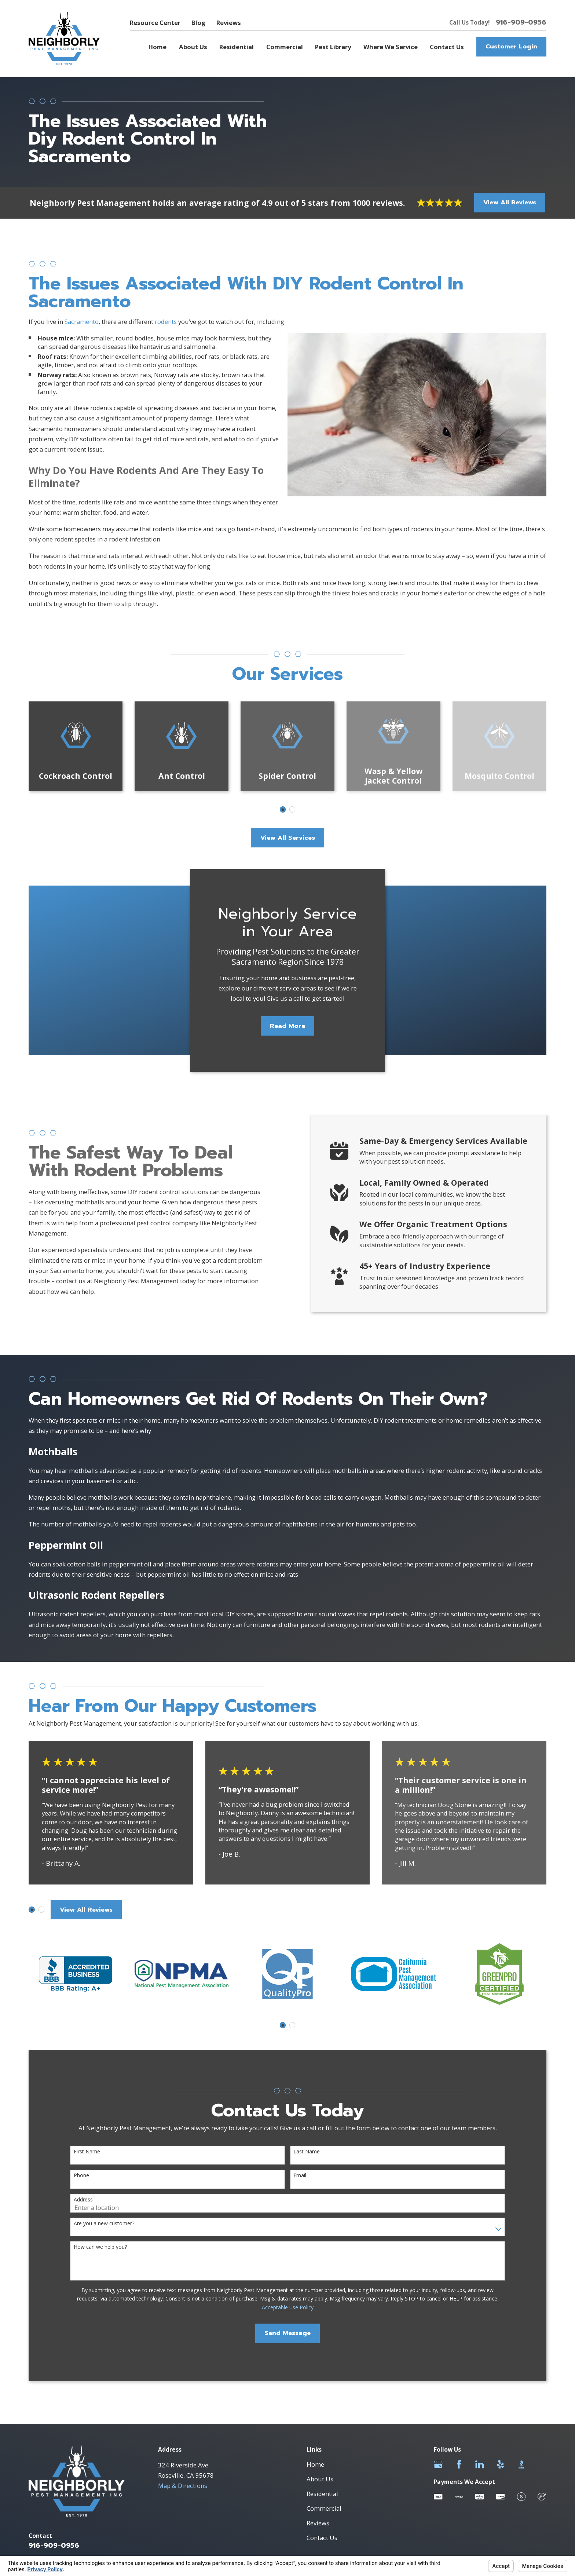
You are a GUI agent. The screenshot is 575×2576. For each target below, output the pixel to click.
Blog (198, 22)
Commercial (324, 2508)
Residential (322, 2493)
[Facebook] (459, 2464)
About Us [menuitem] (193, 47)
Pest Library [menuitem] (333, 47)
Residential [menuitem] (236, 47)
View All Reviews (509, 202)
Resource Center (155, 22)
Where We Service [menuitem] (390, 47)
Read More (287, 1037)
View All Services (287, 837)
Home (315, 2464)
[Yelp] (500, 2464)
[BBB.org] (521, 2464)
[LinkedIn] (479, 2464)
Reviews (228, 22)
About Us (320, 2479)
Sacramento (82, 333)
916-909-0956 (521, 22)
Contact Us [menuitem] (447, 47)
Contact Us (322, 2537)
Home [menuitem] (157, 47)
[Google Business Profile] (438, 2464)
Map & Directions (182, 2485)
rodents (166, 333)
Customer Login (511, 46)
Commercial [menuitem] (284, 47)
